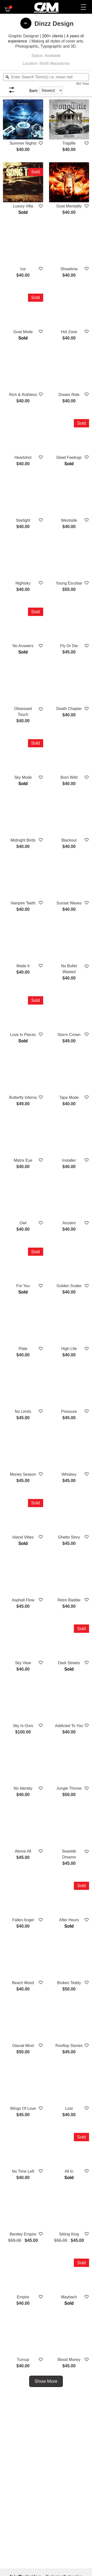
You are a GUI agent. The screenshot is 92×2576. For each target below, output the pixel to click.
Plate (23, 1349)
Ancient (69, 1223)
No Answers (23, 646)
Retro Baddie (69, 1600)
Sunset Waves (69, 903)
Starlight (23, 520)
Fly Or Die (69, 646)
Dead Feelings (69, 457)
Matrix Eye (23, 1160)
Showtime (69, 269)
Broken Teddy (69, 1983)
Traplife (69, 143)
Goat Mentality (69, 206)
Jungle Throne (68, 1788)
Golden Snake (69, 1286)
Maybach (69, 2297)
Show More (46, 2381)
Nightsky (22, 583)
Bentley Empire (23, 2234)
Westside (69, 520)
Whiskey (69, 1474)
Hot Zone (69, 332)
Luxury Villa (23, 206)
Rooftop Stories (68, 2046)
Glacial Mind (23, 2046)
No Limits (23, 1411)
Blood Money (69, 2360)
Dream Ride (69, 395)
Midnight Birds (23, 840)
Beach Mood (23, 1983)
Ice (23, 269)
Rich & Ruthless (23, 395)
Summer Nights (23, 143)
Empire (23, 2297)
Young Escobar (69, 583)
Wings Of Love (23, 2108)
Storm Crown (69, 1035)
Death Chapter (69, 709)
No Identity (23, 1788)
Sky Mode (23, 777)
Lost (69, 2108)
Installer (69, 1160)
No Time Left (23, 2171)
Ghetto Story (69, 1537)
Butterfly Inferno (23, 1097)
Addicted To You (69, 1726)
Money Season (23, 1474)
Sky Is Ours (23, 1726)
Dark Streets (69, 1663)
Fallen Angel (23, 1920)
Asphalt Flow (23, 1600)
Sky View (23, 1663)
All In (69, 2171)
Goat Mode (23, 332)
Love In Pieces (23, 1035)
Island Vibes (23, 1537)
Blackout (69, 840)
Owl (23, 1223)
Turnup (23, 2360)
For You (23, 1286)
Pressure (69, 1411)
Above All (23, 1851)
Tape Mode (69, 1097)
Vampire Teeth (23, 903)
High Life (69, 1349)
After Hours (69, 1920)
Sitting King (69, 2234)
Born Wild (69, 777)
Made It (22, 966)
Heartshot (22, 457)
